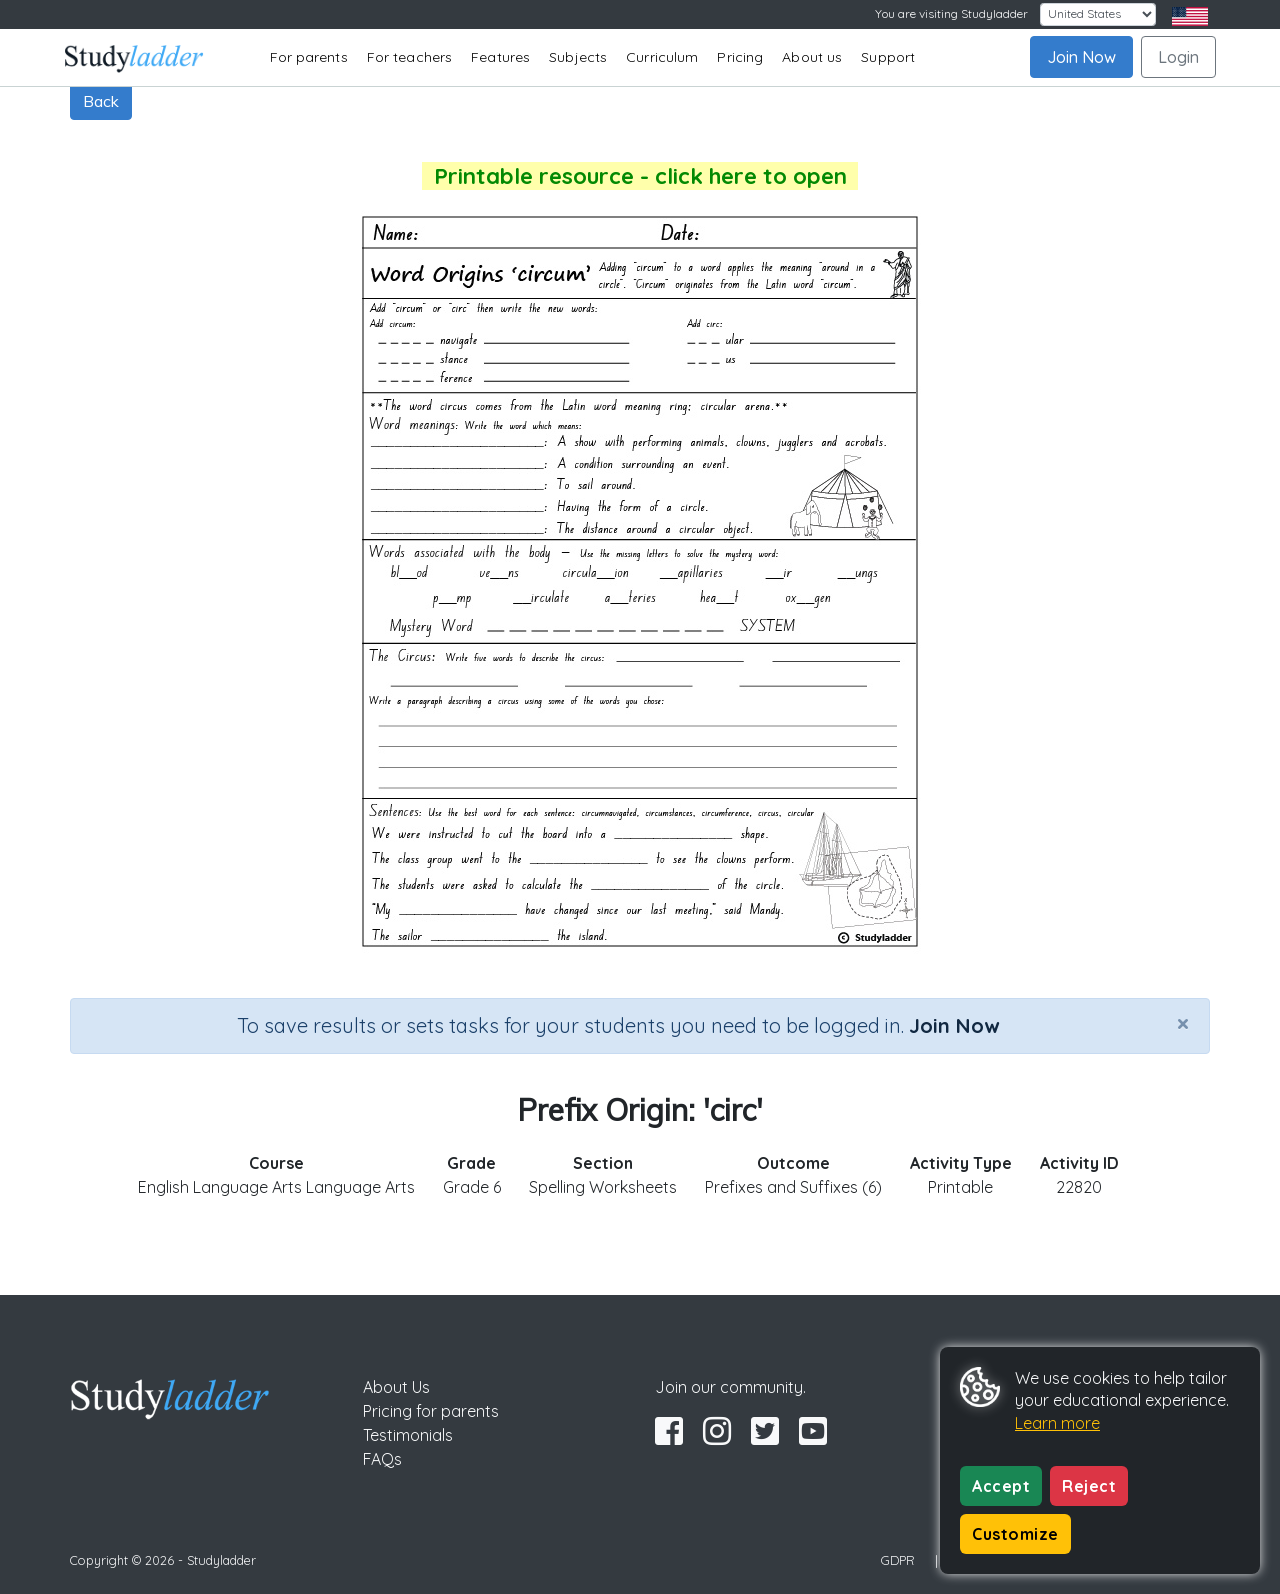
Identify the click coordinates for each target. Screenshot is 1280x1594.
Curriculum (662, 57)
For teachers (409, 57)
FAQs (382, 1459)
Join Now (1081, 57)
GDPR (898, 1560)
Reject (1089, 1486)
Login (1178, 57)
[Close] (1183, 1023)
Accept (1001, 1486)
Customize (1015, 1534)
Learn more (1057, 1423)
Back (101, 101)
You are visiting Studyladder (951, 13)
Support (888, 57)
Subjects (578, 57)
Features (500, 57)
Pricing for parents (431, 1411)
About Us (396, 1387)
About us (812, 57)
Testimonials (408, 1435)
